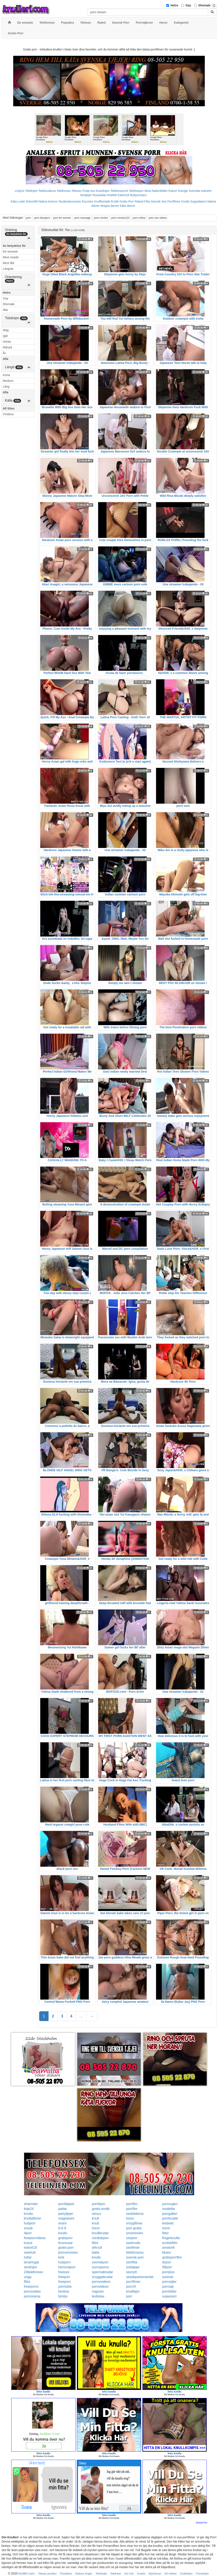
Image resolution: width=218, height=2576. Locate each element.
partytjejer (65, 2213)
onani (62, 2223)
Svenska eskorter (200, 191)
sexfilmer (133, 2247)
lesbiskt (168, 2223)
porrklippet (66, 2204)
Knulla (185, 201)
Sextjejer (86, 195)
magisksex (66, 2218)
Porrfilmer (173, 201)
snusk (28, 2228)
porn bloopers (42, 217)
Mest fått (8, 263)
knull (95, 2218)
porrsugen (170, 2204)
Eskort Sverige (178, 191)
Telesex (77, 191)
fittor (165, 2233)
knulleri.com (26, 2573)
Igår (5, 336)
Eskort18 (123, 195)
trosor (28, 2243)
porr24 (131, 2286)
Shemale (204, 5)
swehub (30, 2252)
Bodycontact (138, 195)
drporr (166, 2262)
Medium (8, 380)
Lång (6, 386)
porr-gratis (134, 2228)
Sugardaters (198, 201)
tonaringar (31, 2262)
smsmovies (134, 2233)
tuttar (28, 2257)
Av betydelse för (14, 245)
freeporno (31, 2286)
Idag (6, 330)
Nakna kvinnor (48, 201)
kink (61, 2257)
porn (28, 217)
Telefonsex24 (119, 191)
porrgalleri (169, 2213)
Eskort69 (32, 201)
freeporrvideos (35, 2238)
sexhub (167, 2277)
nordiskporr (100, 2238)
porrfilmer (133, 2281)
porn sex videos (158, 217)
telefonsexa (134, 2252)
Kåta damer (127, 205)
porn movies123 (120, 217)
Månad (7, 347)
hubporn (64, 2262)
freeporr (64, 2277)
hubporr (30, 2223)
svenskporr (100, 2262)
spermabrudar (102, 2272)
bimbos (63, 2291)
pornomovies (68, 2252)
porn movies (101, 217)
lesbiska (98, 2296)
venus (96, 2213)
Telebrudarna (47, 191)
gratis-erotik (101, 2209)
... (81, 2016)
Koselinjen (103, 191)
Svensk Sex (158, 201)
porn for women (62, 217)
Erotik (115, 201)
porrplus (168, 2272)
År (4, 353)
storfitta (131, 2262)
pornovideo (32, 2291)
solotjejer (133, 2267)
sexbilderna (134, 2213)
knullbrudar (100, 2233)
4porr (28, 2233)
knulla (28, 2213)
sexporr (131, 2238)
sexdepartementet (139, 2277)
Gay (188, 5)
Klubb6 (112, 195)
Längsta (8, 268)
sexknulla (133, 2243)
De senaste (10, 251)
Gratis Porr (126, 201)
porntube (65, 2286)
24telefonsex (33, 2272)
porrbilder (169, 2291)
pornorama (32, 2296)
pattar (62, 2209)
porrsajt (168, 2286)
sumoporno (100, 2267)
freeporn (64, 2281)
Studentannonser (70, 201)
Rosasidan (99, 195)
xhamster (31, 2204)
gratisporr (65, 2238)
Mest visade (11, 257)
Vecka (7, 341)
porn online (139, 217)
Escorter (87, 201)
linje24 (29, 2209)
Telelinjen (31, 191)
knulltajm (132, 2291)
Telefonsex (63, 191)
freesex (63, 2272)
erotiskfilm (170, 2243)
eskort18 (30, 2247)
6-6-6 (62, 2228)
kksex (166, 2252)
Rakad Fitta (142, 201)
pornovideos (101, 2281)
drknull (97, 2247)
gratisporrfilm (172, 2257)
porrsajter (169, 2281)
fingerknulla (171, 2238)
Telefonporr (136, 191)
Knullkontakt (102, 201)
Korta (6, 375)
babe (96, 2252)
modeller (168, 2209)
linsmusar (65, 2243)
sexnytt (131, 2272)
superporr (169, 2296)
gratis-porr (66, 2247)
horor (130, 2218)
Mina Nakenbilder (156, 191)
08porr (167, 2267)
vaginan (98, 2291)
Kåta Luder (18, 201)
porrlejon (98, 2204)
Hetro (174, 5)
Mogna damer (109, 205)
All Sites (8, 408)
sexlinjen (30, 2267)
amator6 (168, 2247)
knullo (62, 2233)
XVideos (8, 414)
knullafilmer (32, 2218)
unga (28, 2277)
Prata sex (88, 191)
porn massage (82, 217)
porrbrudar (170, 2218)
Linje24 (19, 191)
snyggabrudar (102, 2277)
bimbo (62, 2296)
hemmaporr (67, 2267)
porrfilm (131, 2204)
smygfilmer (134, 2223)
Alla (5, 310)
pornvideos (100, 2286)
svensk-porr (135, 2257)
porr (129, 2296)
